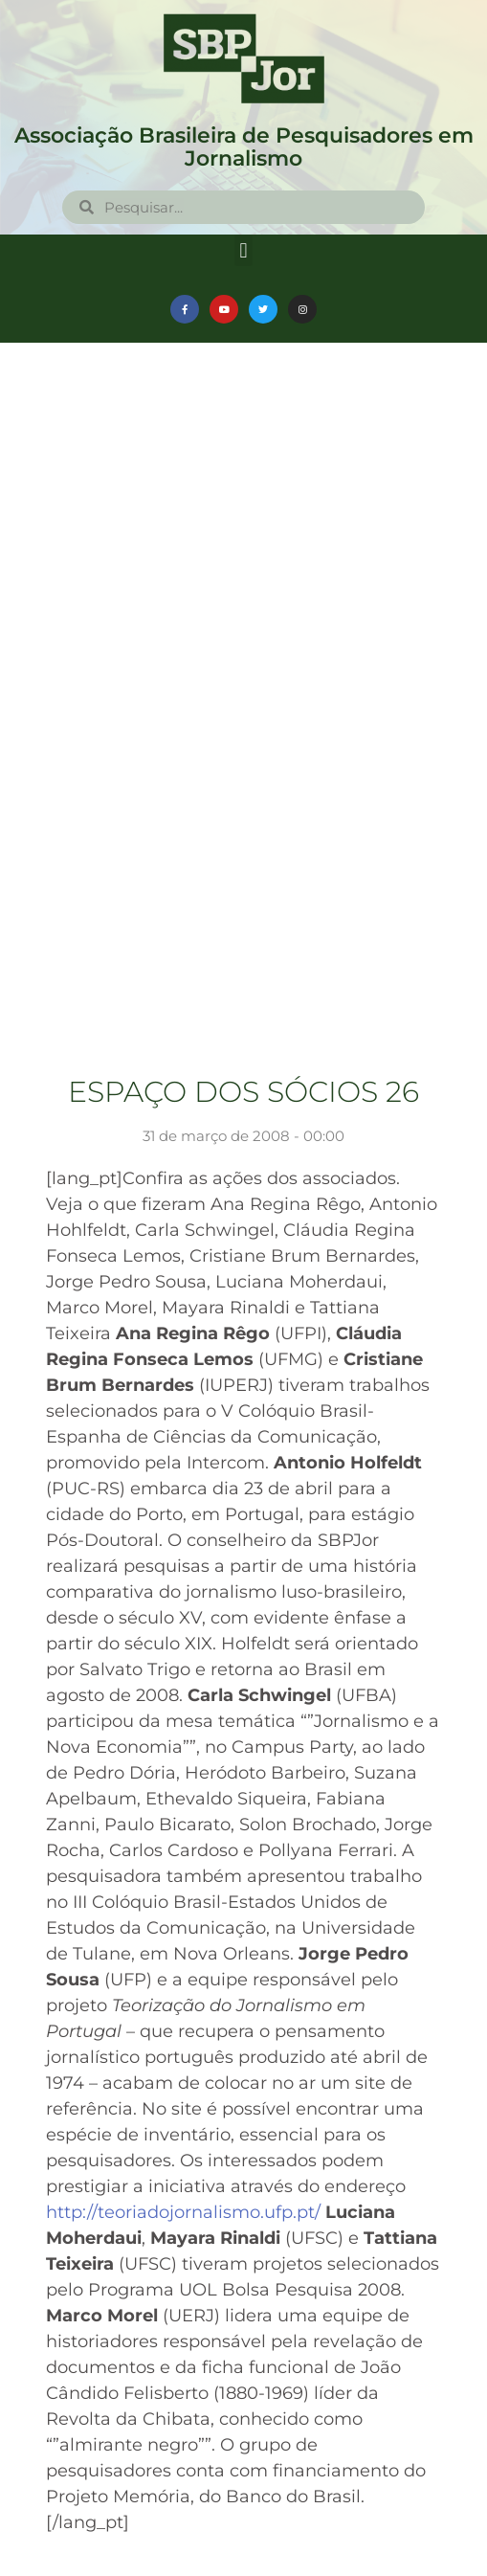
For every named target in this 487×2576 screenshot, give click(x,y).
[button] (243, 250)
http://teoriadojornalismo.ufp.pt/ (183, 2212)
